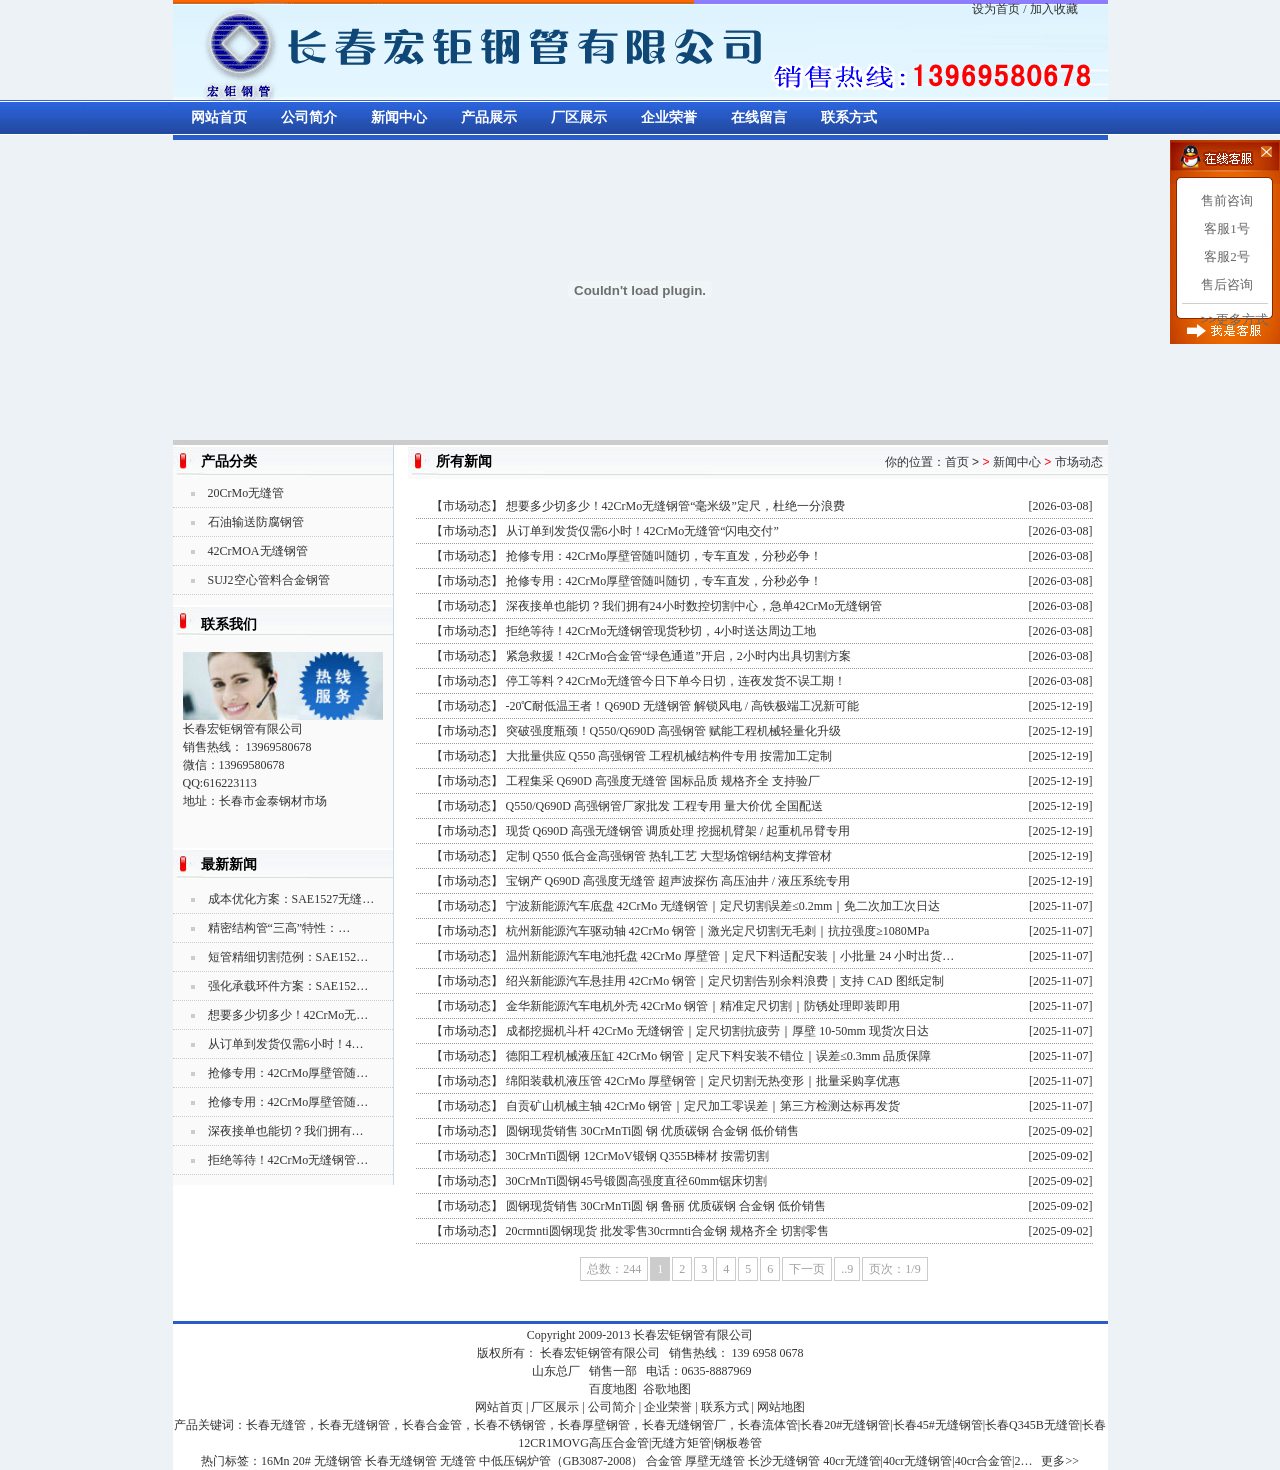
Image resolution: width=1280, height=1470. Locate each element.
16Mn (275, 1461)
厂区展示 (579, 117)
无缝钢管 (338, 1461)
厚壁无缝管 (715, 1461)
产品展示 (489, 117)
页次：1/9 (894, 1269)
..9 (847, 1269)
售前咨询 (1227, 200)
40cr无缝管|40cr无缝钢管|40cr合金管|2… (927, 1461)
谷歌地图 (667, 1389)
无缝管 (458, 1461)
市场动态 (1079, 462)
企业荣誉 (669, 117)
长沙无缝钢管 (784, 1461)
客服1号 (1227, 228)
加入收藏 (1054, 9)
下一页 (807, 1269)
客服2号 (1227, 256)
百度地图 (613, 1389)
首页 (957, 462)
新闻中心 (399, 117)
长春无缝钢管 (401, 1461)
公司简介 (309, 117)
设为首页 (996, 9)
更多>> (1060, 1461)
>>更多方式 (1234, 319)
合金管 (664, 1461)
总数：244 (614, 1269)
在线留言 (759, 117)
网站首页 (219, 117)
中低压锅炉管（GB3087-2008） (561, 1461)
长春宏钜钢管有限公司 (693, 1335)
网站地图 (781, 1407)
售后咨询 (1227, 284)
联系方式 (849, 117)
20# (302, 1461)
